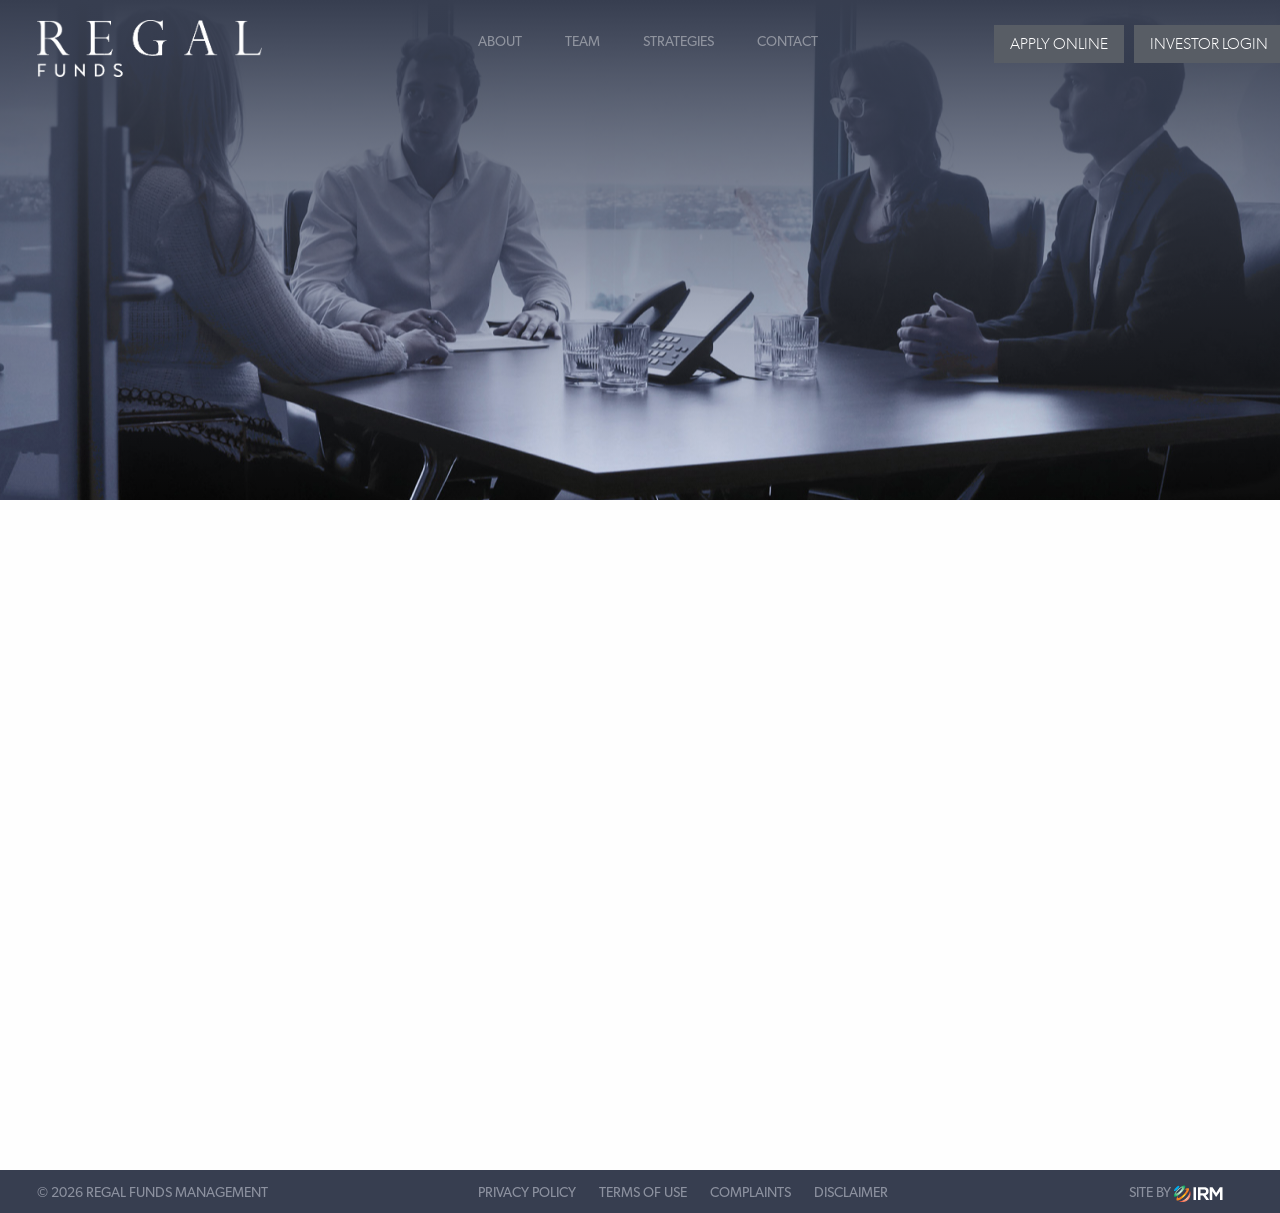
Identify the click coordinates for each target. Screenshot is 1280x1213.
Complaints (750, 1193)
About (500, 42)
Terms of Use (643, 1193)
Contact (787, 42)
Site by (1176, 1193)
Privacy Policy (527, 1193)
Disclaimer (851, 1193)
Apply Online (1059, 43)
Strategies (678, 42)
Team (582, 42)
